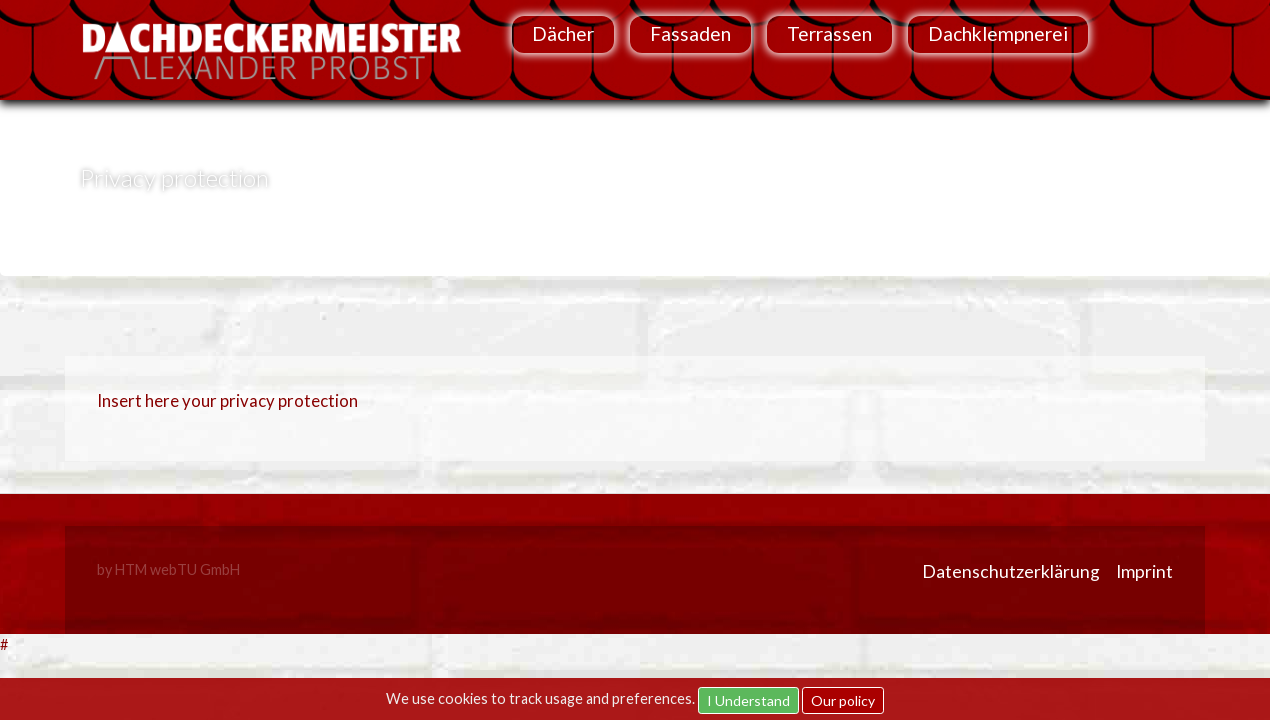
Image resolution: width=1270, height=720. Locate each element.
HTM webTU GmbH (177, 569)
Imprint (1144, 571)
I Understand (748, 700)
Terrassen (829, 33)
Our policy (843, 700)
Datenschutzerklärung (1011, 571)
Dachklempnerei (998, 33)
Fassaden (690, 33)
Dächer (563, 33)
